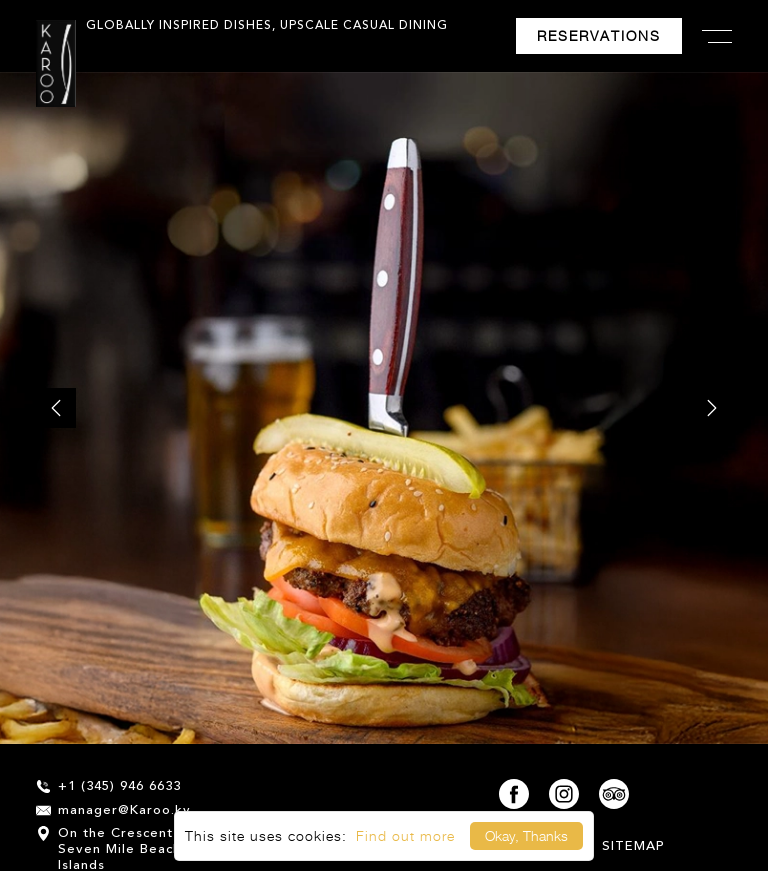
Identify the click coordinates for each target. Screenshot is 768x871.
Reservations (599, 35)
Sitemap (633, 846)
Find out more (405, 835)
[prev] (56, 408)
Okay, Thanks (526, 835)
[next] (712, 408)
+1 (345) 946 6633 (108, 787)
